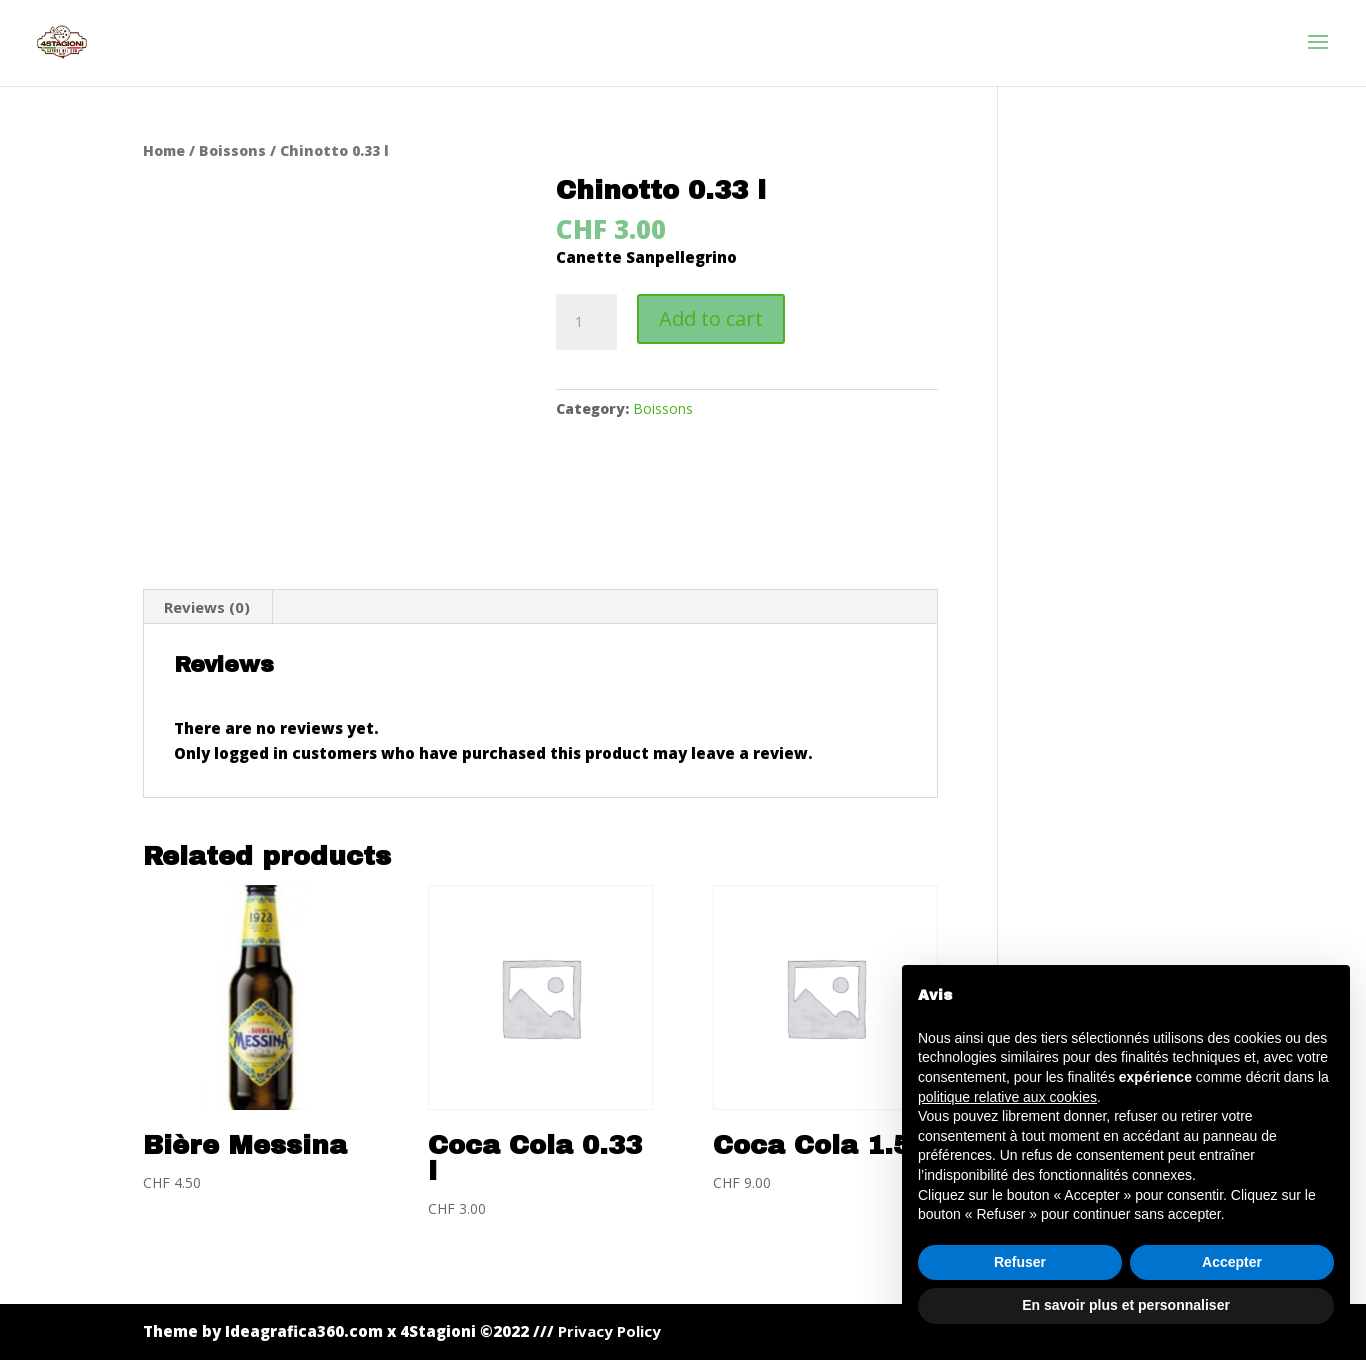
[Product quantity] (586, 322)
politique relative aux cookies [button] (1007, 1097)
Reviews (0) (207, 607)
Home (164, 150)
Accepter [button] (1232, 1262)
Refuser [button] (1020, 1262)
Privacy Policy (609, 1331)
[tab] (207, 607)
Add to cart (711, 318)
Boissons (232, 150)
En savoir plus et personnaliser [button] (1126, 1305)
